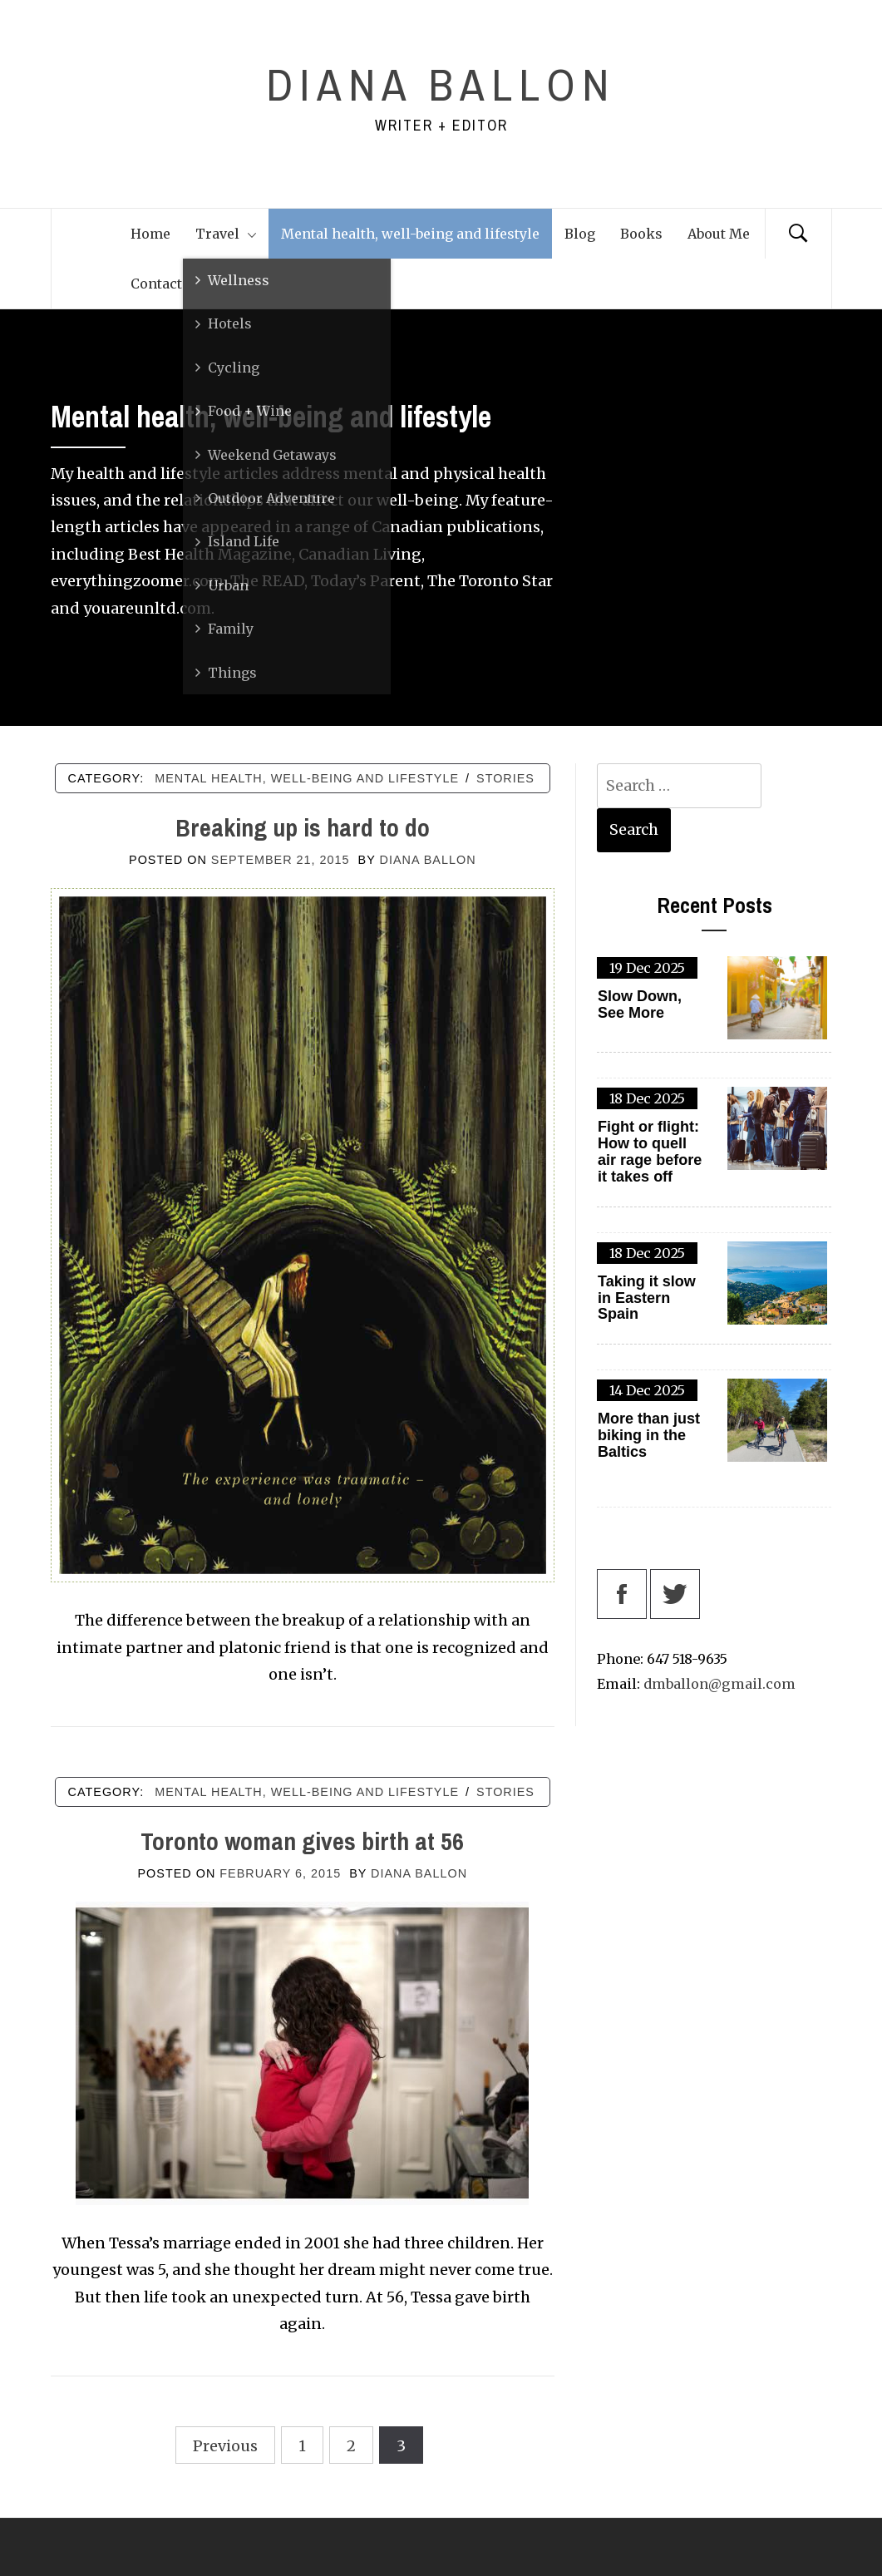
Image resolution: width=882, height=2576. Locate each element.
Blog (579, 233)
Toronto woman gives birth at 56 (302, 1841)
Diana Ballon (440, 84)
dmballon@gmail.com (719, 1683)
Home (150, 233)
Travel (225, 233)
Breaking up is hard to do (302, 827)
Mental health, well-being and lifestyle (410, 233)
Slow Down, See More (640, 1005)
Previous (225, 2445)
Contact (156, 283)
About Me (718, 233)
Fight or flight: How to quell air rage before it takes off (650, 1151)
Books (641, 233)
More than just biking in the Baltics (649, 1435)
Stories (505, 778)
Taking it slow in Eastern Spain (647, 1298)
